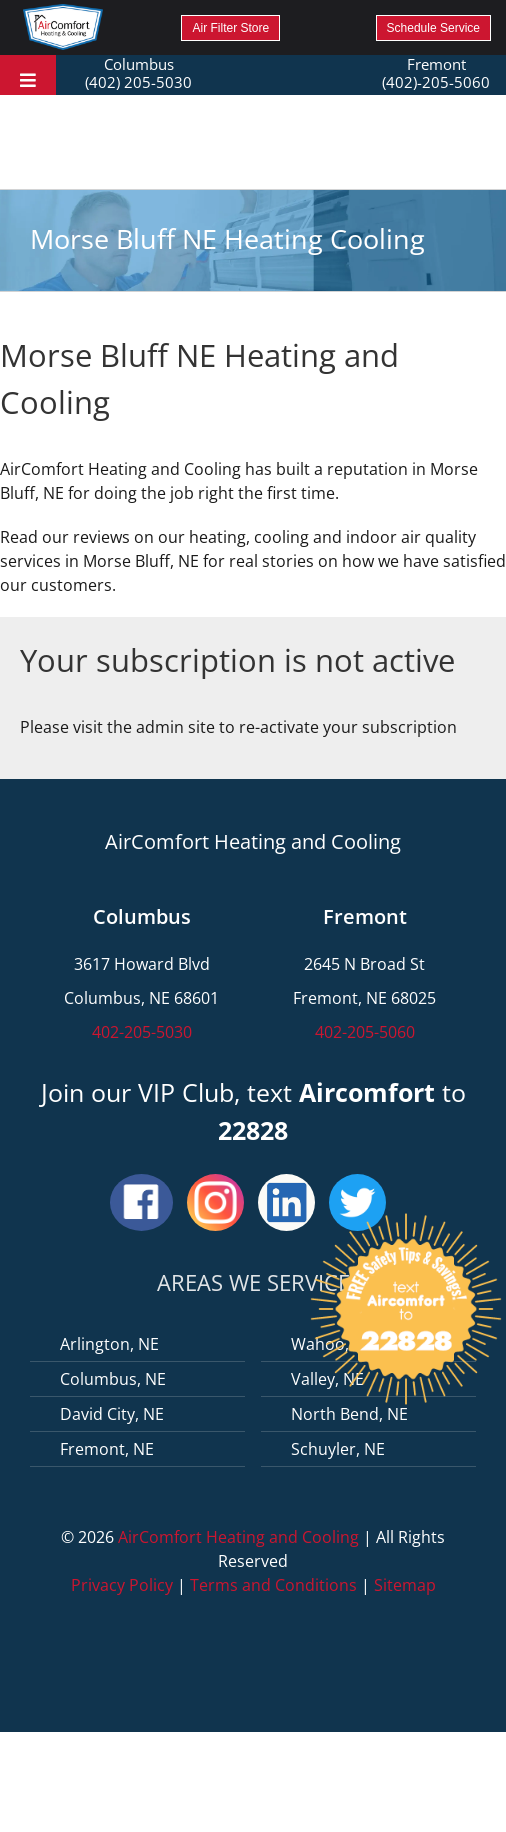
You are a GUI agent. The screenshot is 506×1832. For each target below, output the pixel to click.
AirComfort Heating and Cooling (238, 1537)
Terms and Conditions (273, 1585)
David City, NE (112, 1414)
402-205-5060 (365, 1032)
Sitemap (405, 1585)
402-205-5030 (142, 1032)
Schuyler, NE (338, 1449)
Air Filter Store (230, 28)
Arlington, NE (109, 1344)
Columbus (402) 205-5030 (138, 73)
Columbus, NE (113, 1379)
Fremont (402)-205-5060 (436, 73)
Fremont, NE (107, 1449)
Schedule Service (433, 28)
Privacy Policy (122, 1585)
